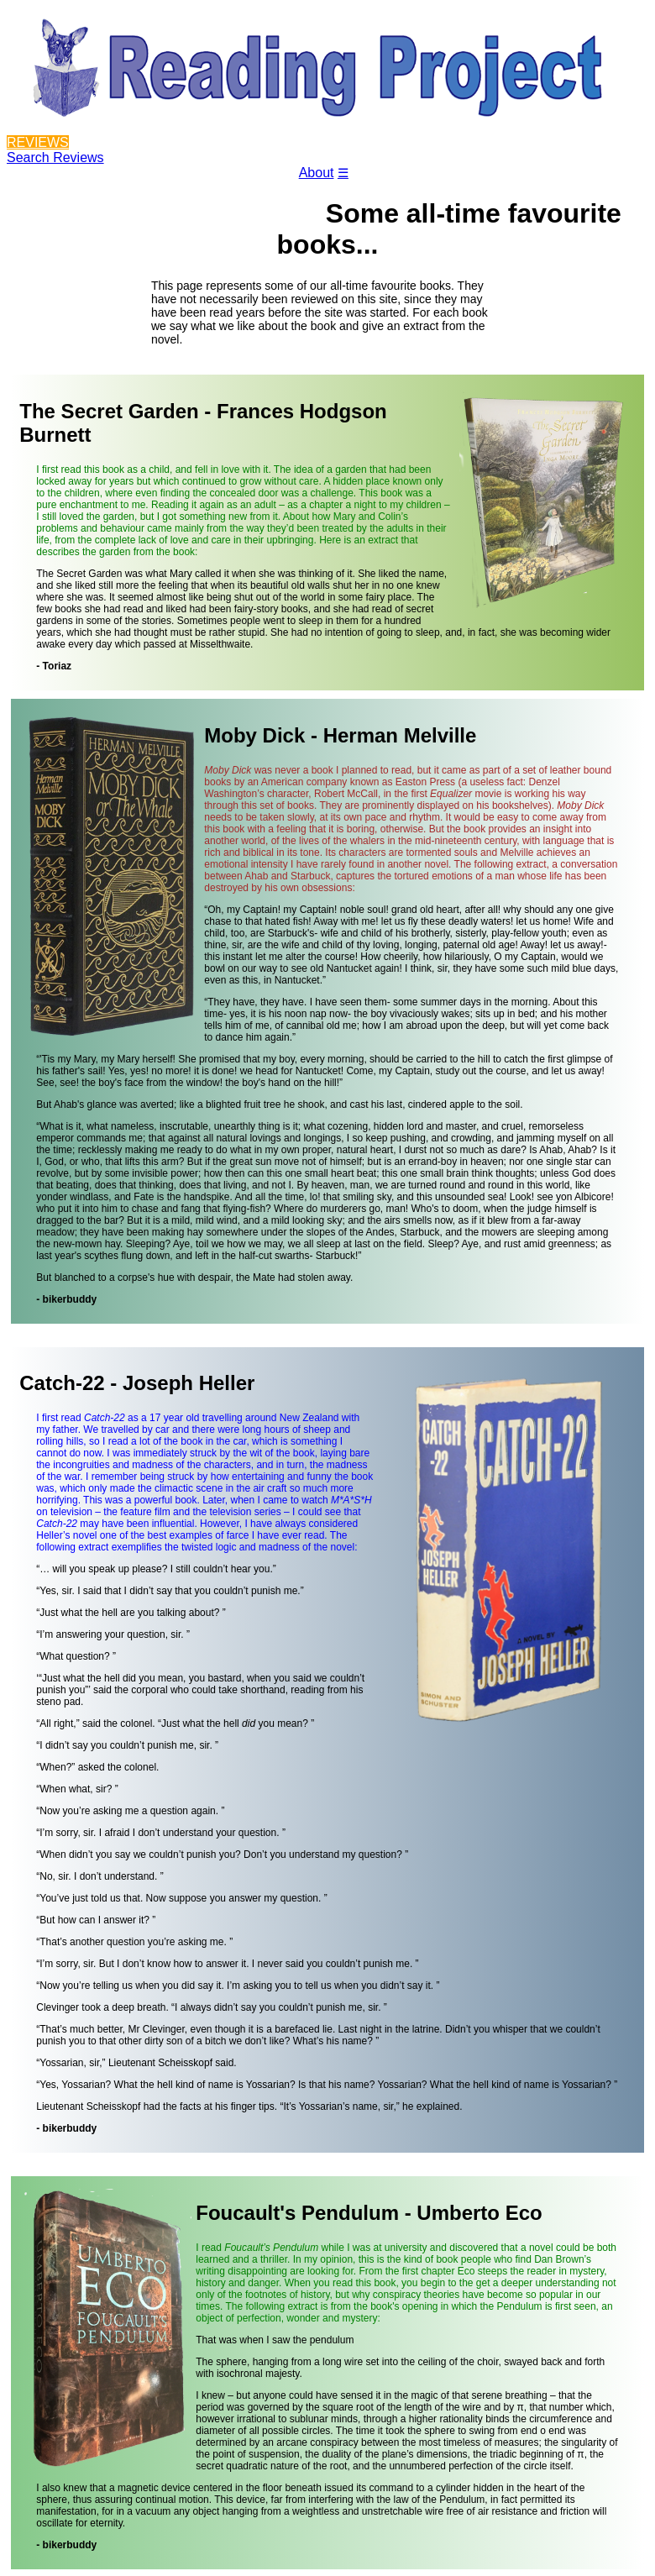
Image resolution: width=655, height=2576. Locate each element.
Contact (262, 184)
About (316, 172)
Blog (198, 184)
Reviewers (51, 184)
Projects (134, 184)
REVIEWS (38, 142)
